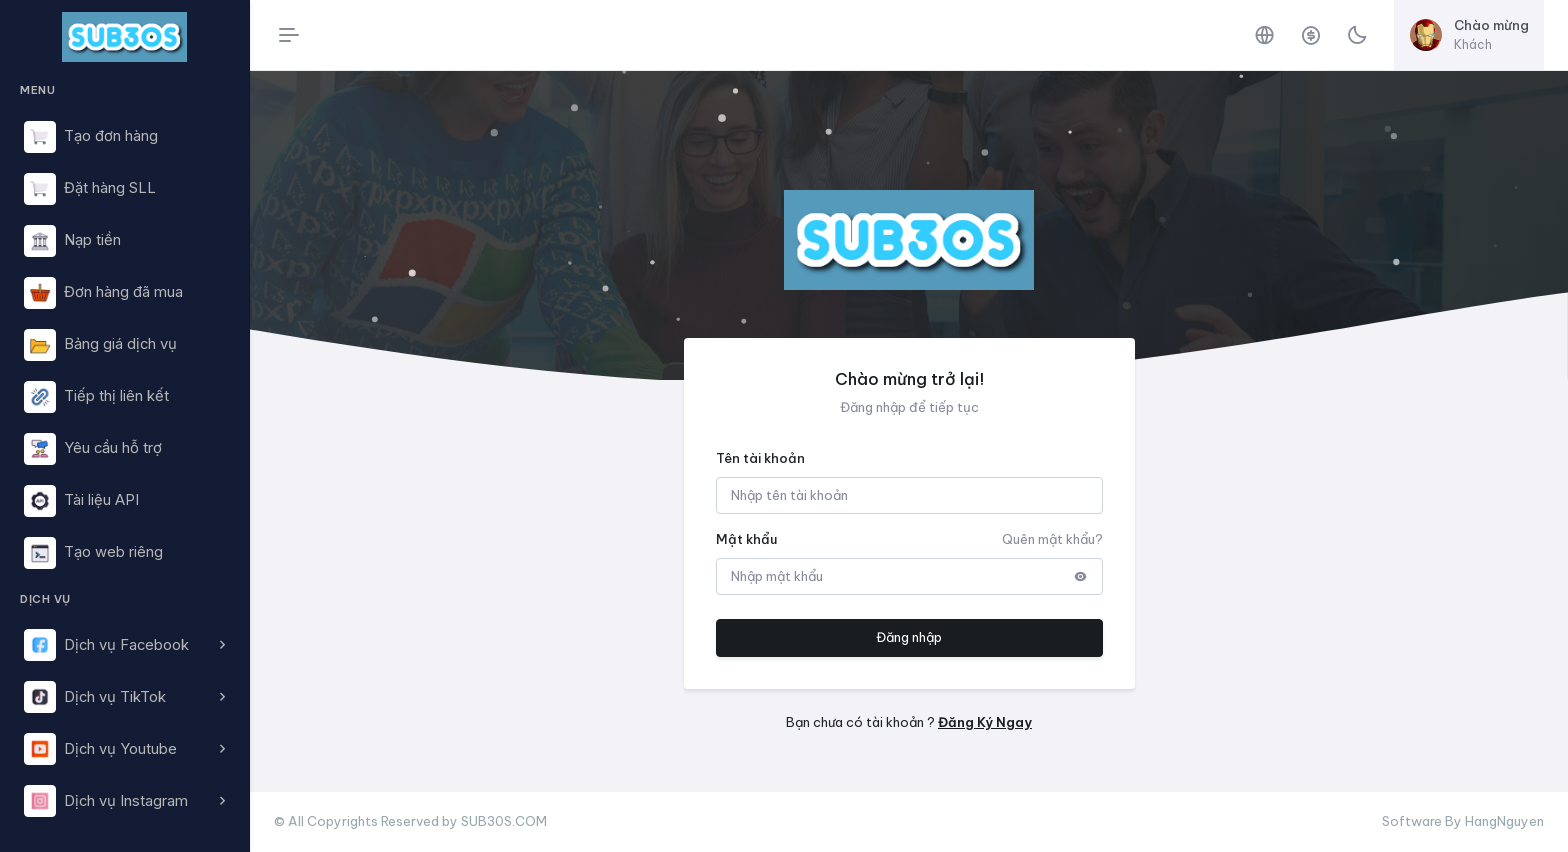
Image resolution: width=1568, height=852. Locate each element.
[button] (124, 645)
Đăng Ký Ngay (985, 722)
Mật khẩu (746, 539)
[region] (124, 448)
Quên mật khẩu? (1052, 539)
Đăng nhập (909, 637)
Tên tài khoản (760, 458)
